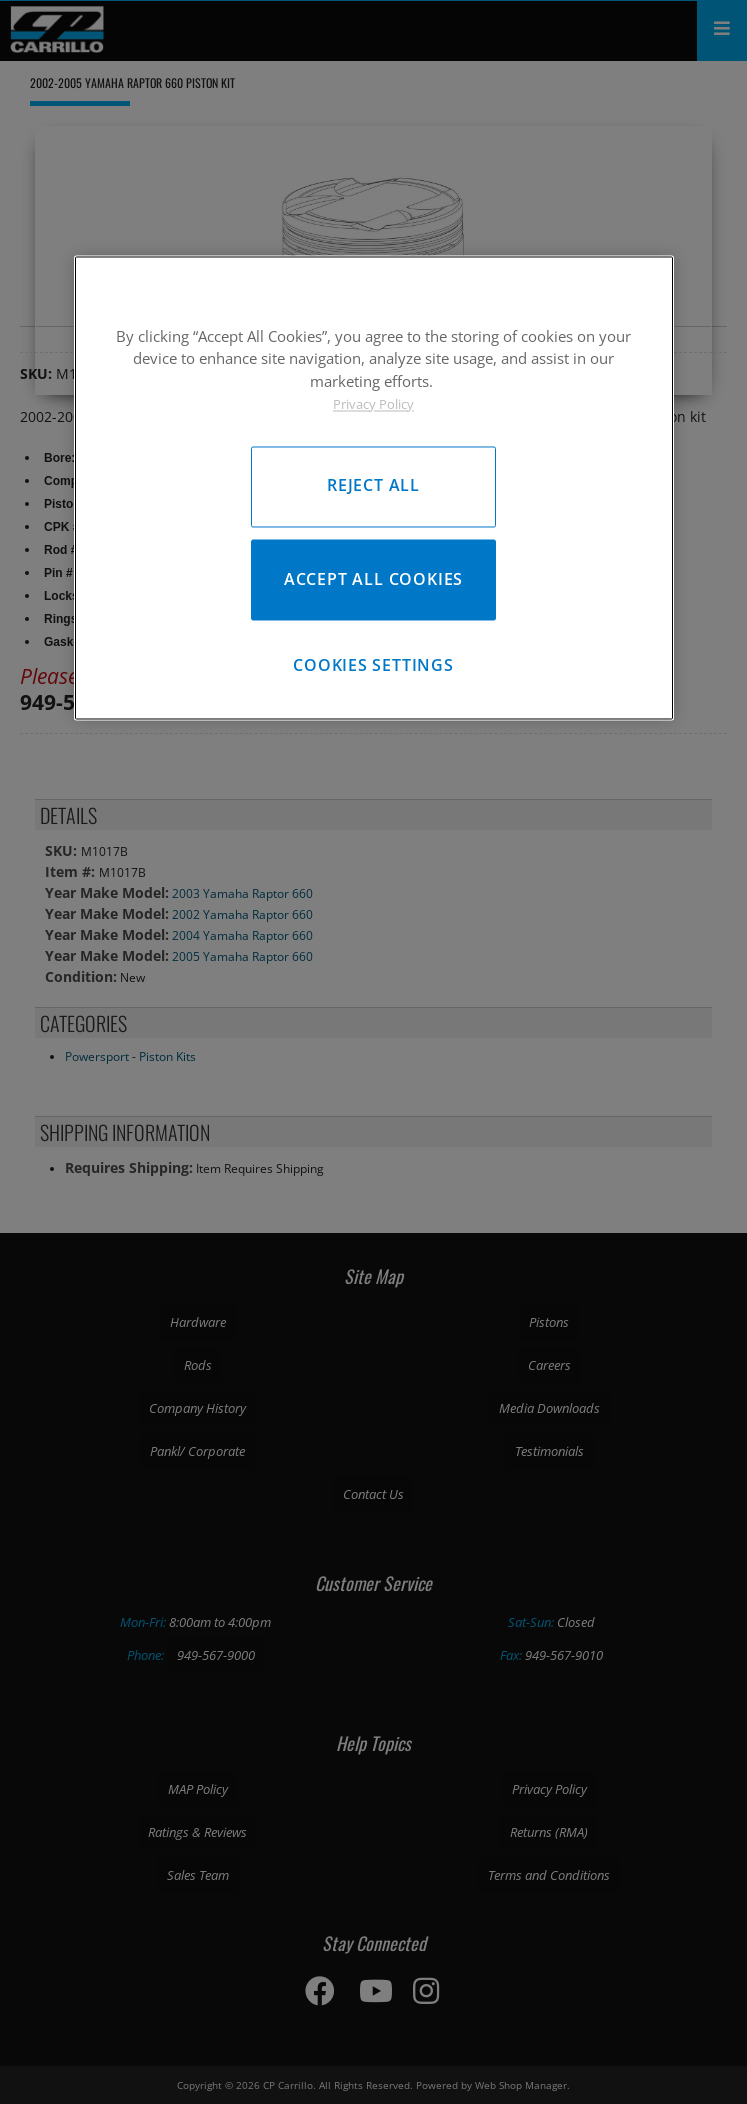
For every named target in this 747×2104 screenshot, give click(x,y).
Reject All (373, 486)
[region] (374, 487)
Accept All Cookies (373, 579)
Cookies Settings (373, 665)
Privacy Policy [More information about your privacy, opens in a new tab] (373, 405)
